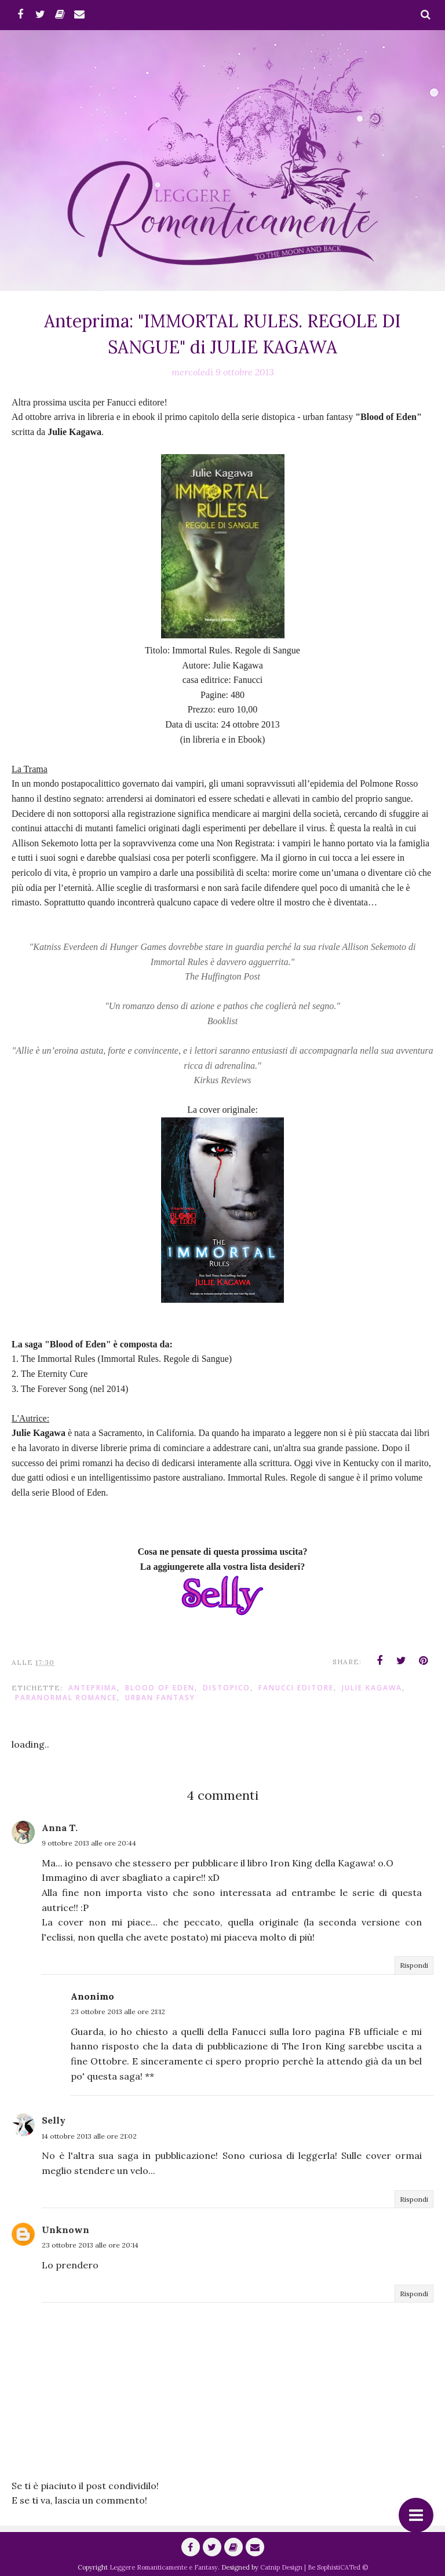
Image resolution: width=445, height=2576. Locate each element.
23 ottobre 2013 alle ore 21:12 (118, 2011)
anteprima (92, 1688)
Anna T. (60, 1827)
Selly (53, 2120)
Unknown (65, 2229)
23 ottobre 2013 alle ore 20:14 (90, 2245)
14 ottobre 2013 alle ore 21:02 (89, 2136)
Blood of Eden (160, 1688)
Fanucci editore (296, 1688)
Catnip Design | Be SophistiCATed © (314, 2567)
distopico (226, 1688)
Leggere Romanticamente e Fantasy (164, 2567)
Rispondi (414, 1965)
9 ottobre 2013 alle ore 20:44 (89, 1843)
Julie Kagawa (372, 1688)
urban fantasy (160, 1697)
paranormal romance (66, 1697)
